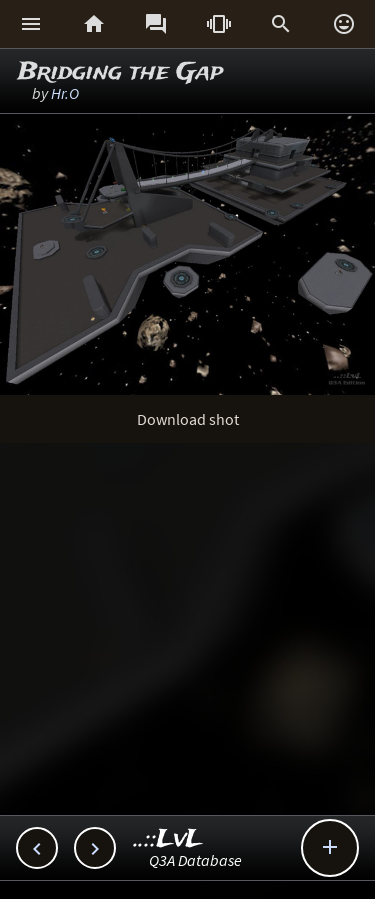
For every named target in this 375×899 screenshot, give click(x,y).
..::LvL (168, 839)
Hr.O (65, 93)
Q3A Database (195, 860)
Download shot (188, 419)
